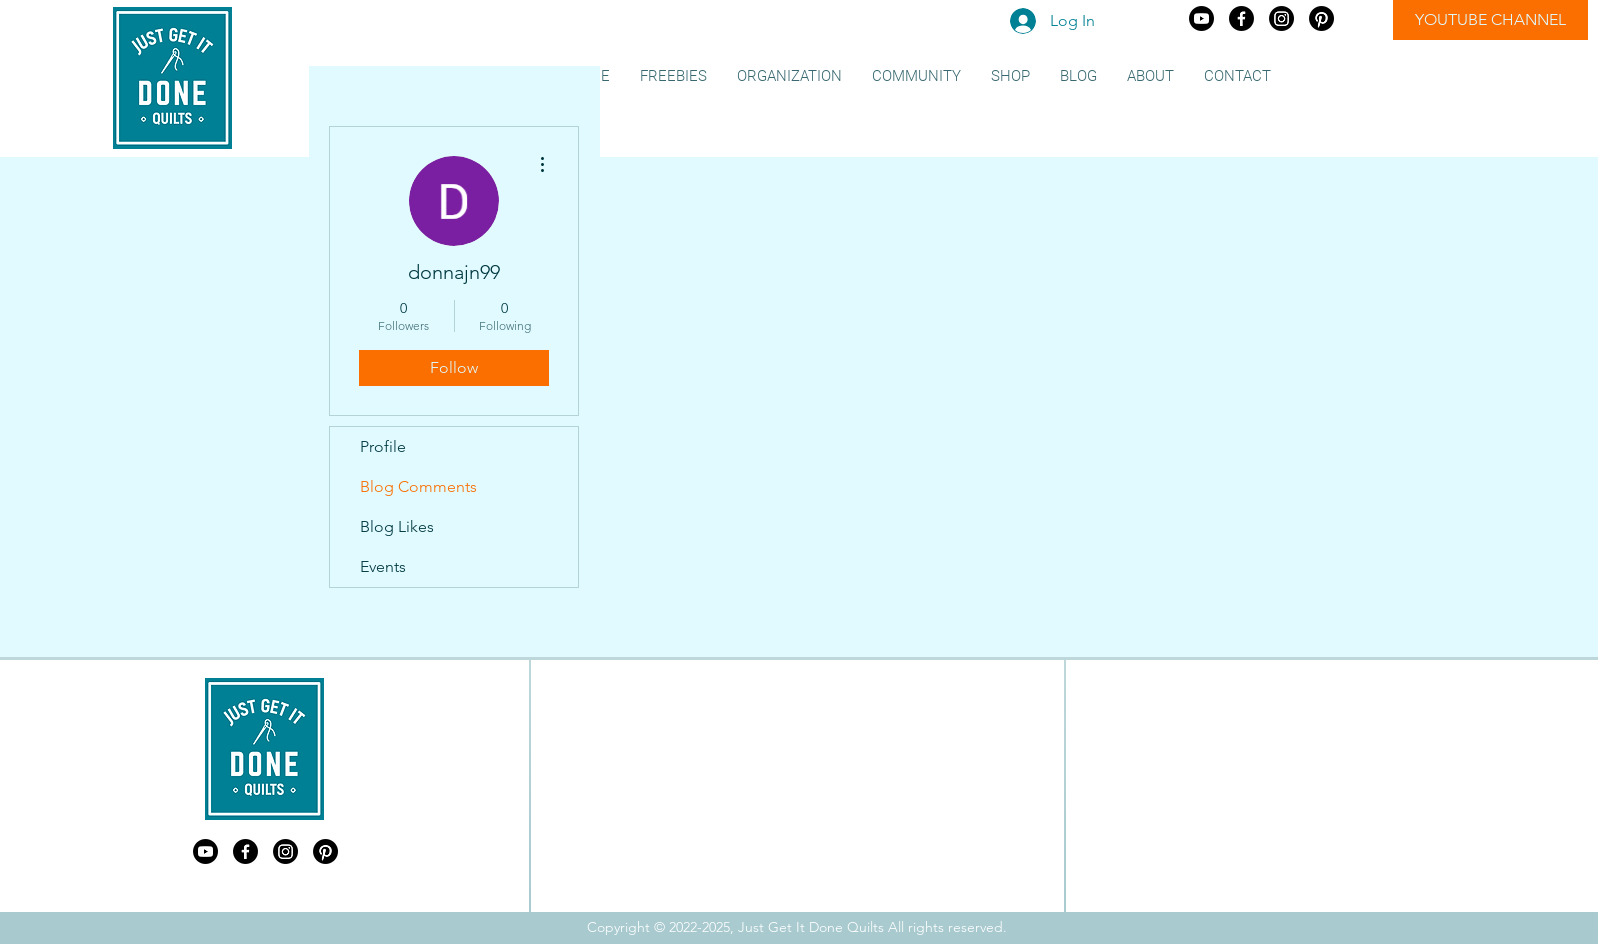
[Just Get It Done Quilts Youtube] (1201, 18)
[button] (673, 76)
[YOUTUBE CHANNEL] (1490, 20)
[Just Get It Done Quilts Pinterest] (1321, 18)
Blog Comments (418, 486)
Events (383, 566)
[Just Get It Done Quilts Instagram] (1281, 18)
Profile (383, 446)
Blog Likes (397, 526)
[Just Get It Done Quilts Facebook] (1241, 18)
